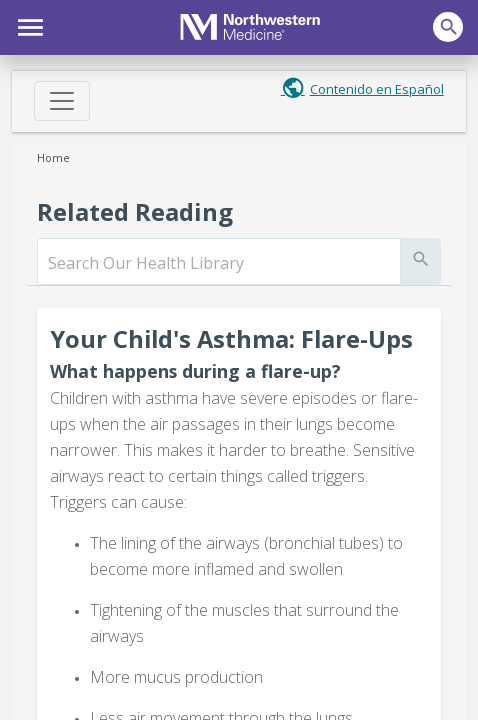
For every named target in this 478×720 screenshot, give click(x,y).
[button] (27, 25)
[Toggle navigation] (62, 101)
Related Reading (135, 211)
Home (53, 157)
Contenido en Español (377, 89)
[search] (219, 263)
